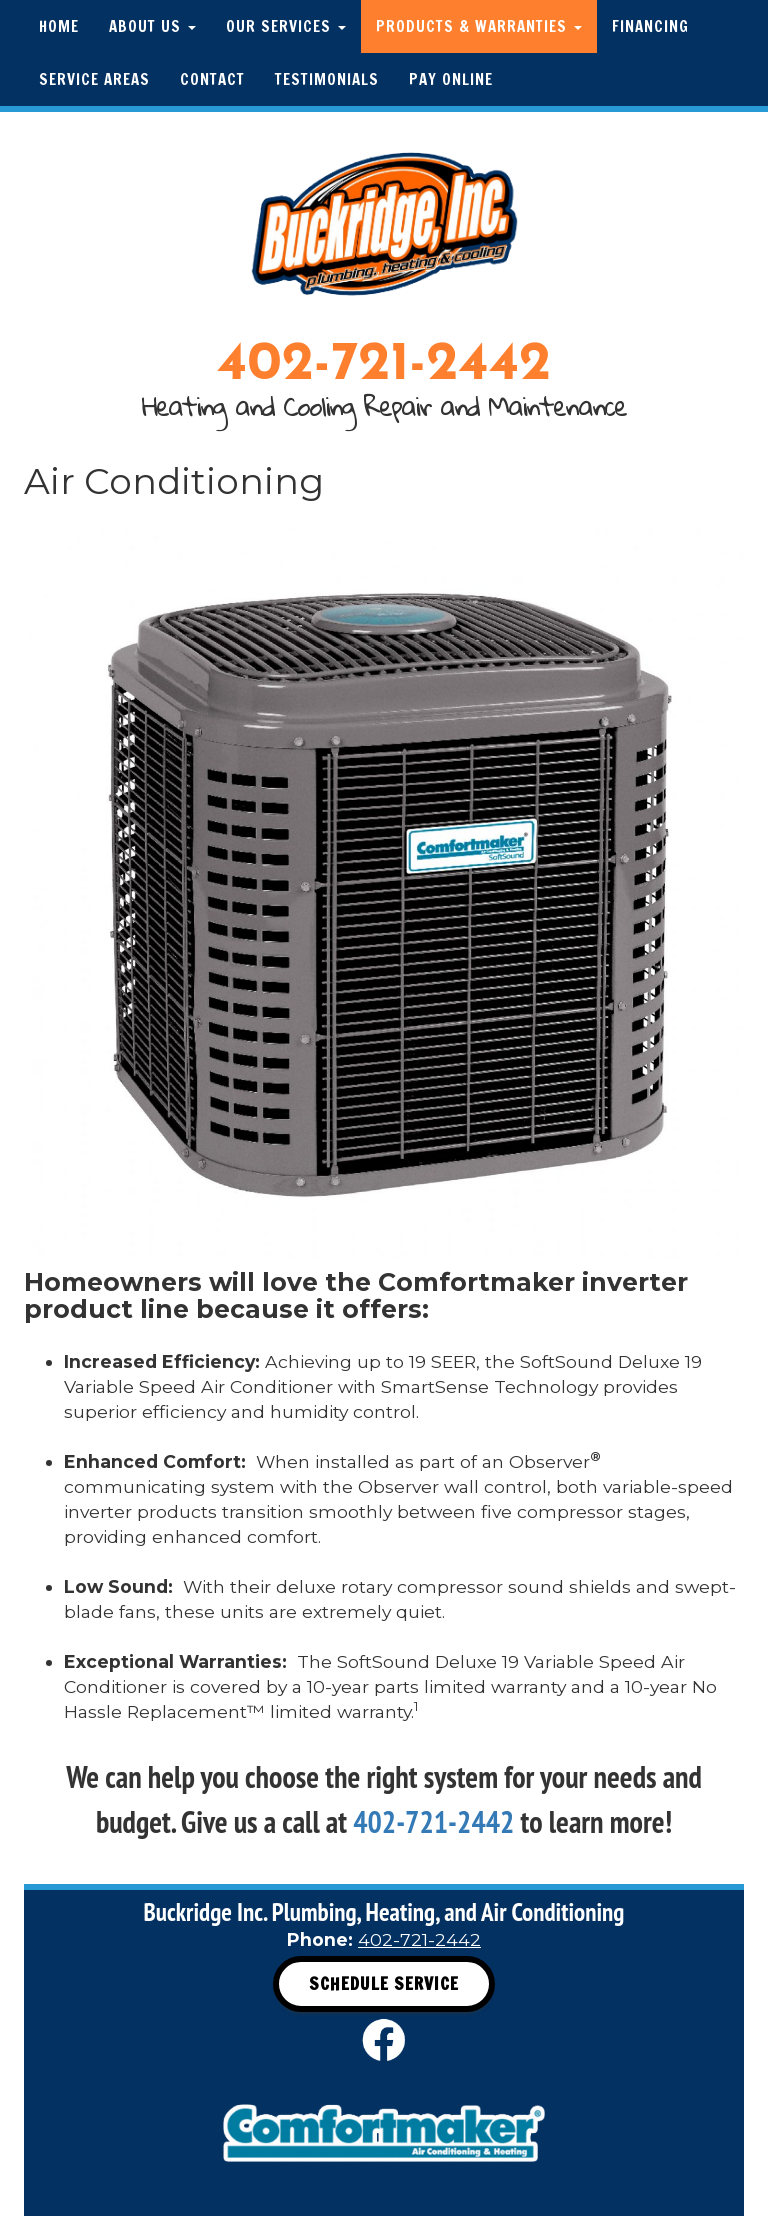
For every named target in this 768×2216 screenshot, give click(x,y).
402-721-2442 (384, 365)
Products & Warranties (479, 26)
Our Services (286, 26)
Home (59, 26)
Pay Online (451, 79)
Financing (650, 26)
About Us (152, 26)
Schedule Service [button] (384, 1983)
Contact (212, 79)
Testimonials (327, 79)
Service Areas (94, 79)
